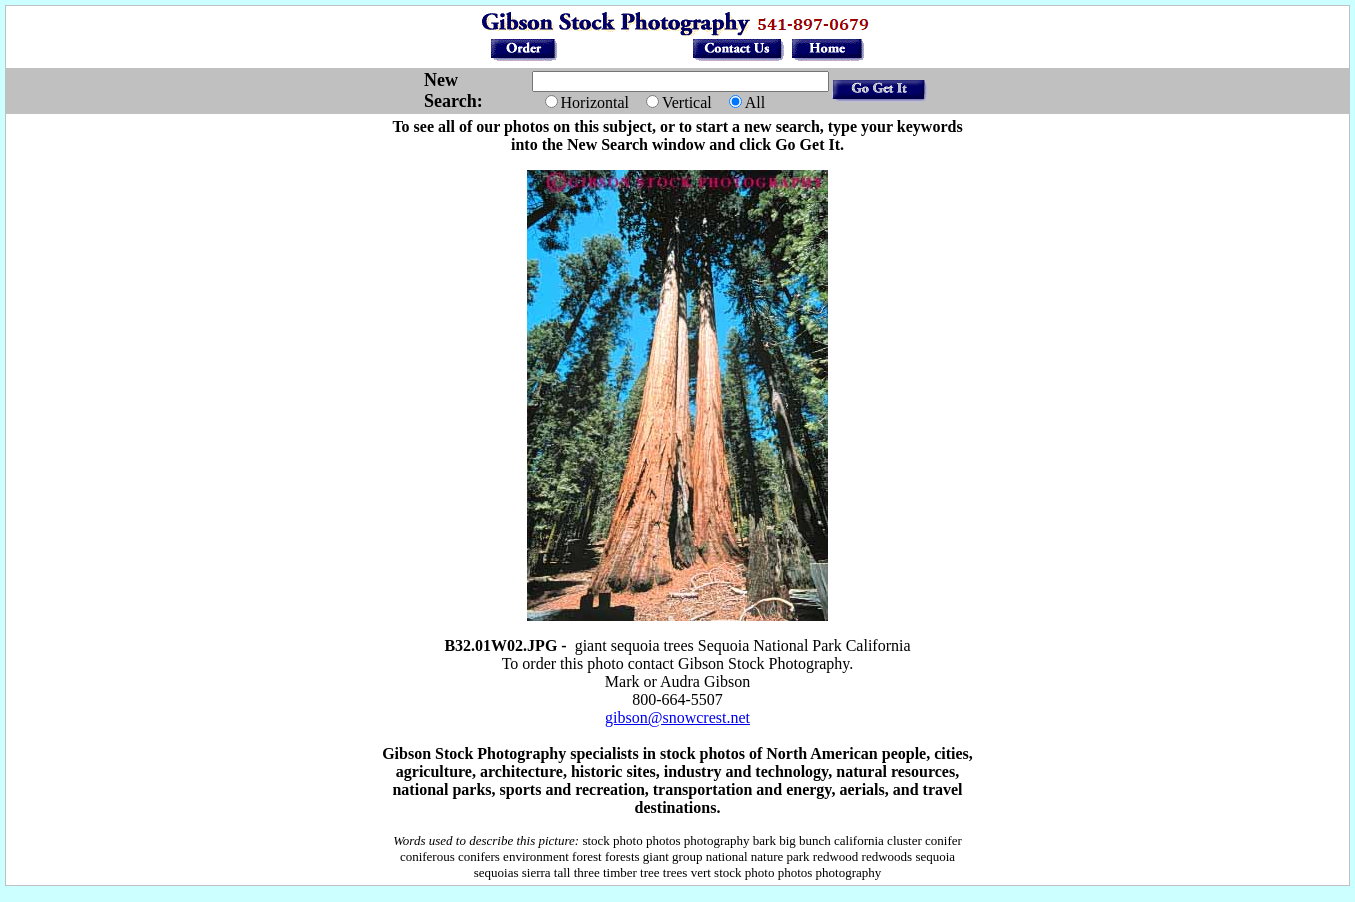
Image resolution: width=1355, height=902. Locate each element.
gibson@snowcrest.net (677, 717)
